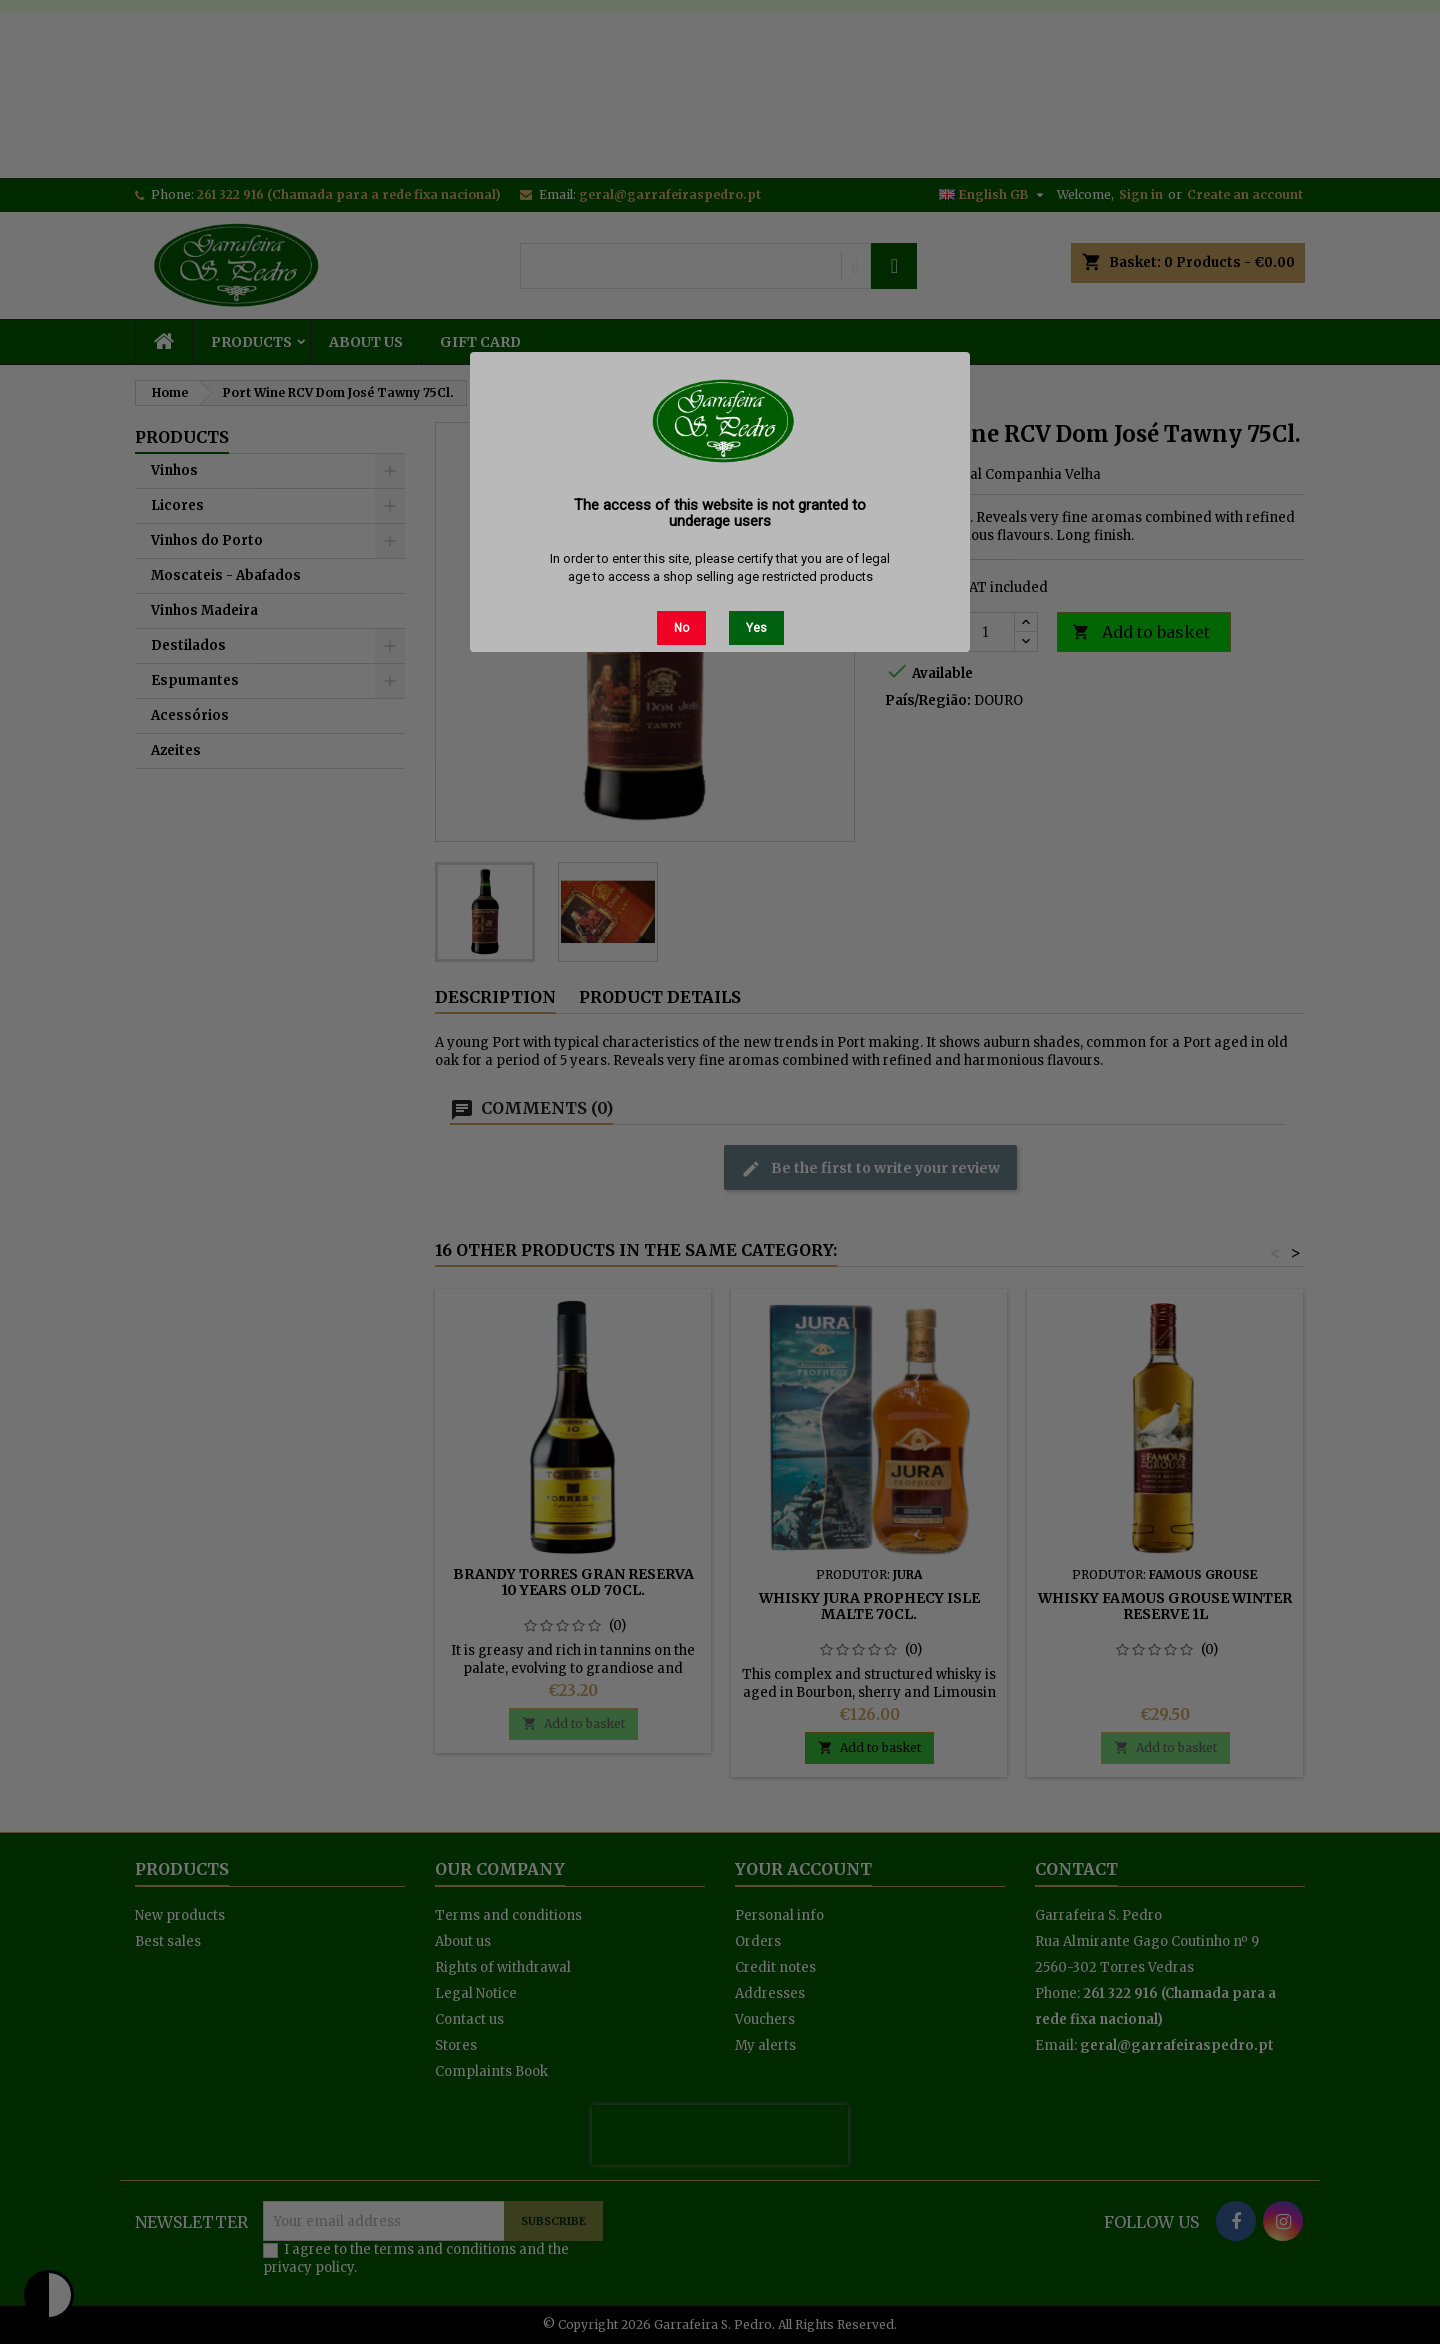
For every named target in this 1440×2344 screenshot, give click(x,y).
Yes (756, 628)
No (681, 628)
